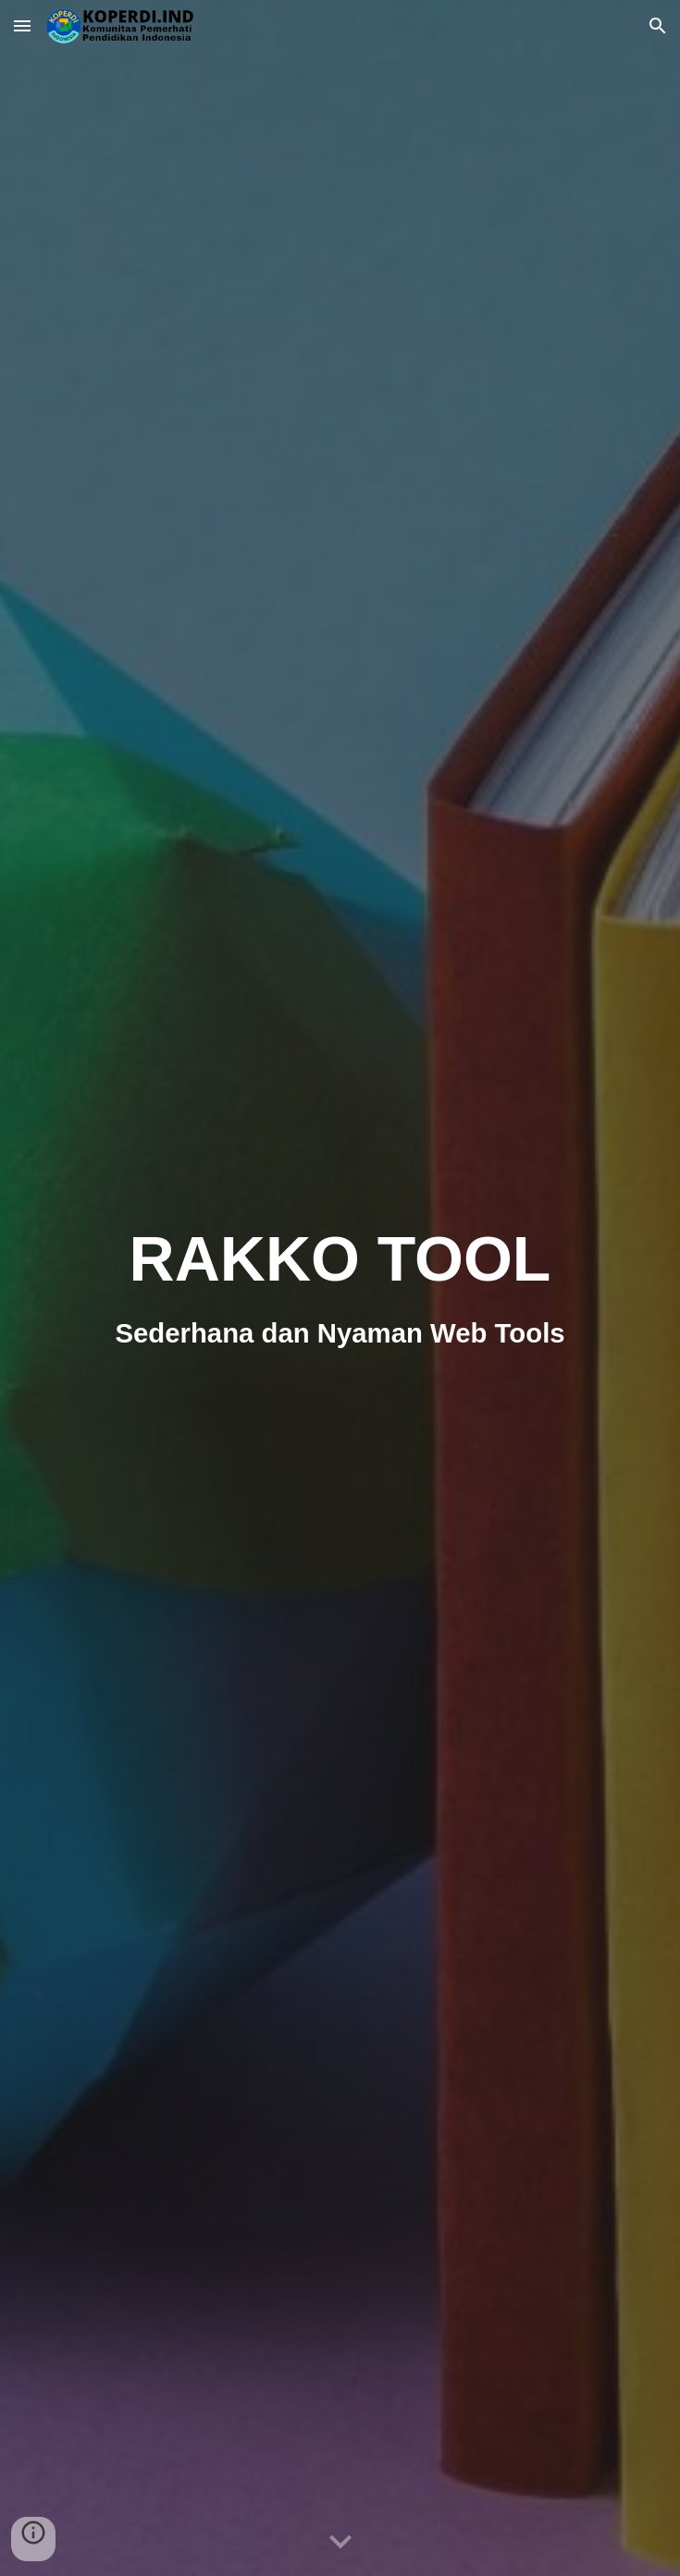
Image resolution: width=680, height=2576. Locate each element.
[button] (22, 25)
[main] (340, 1288)
